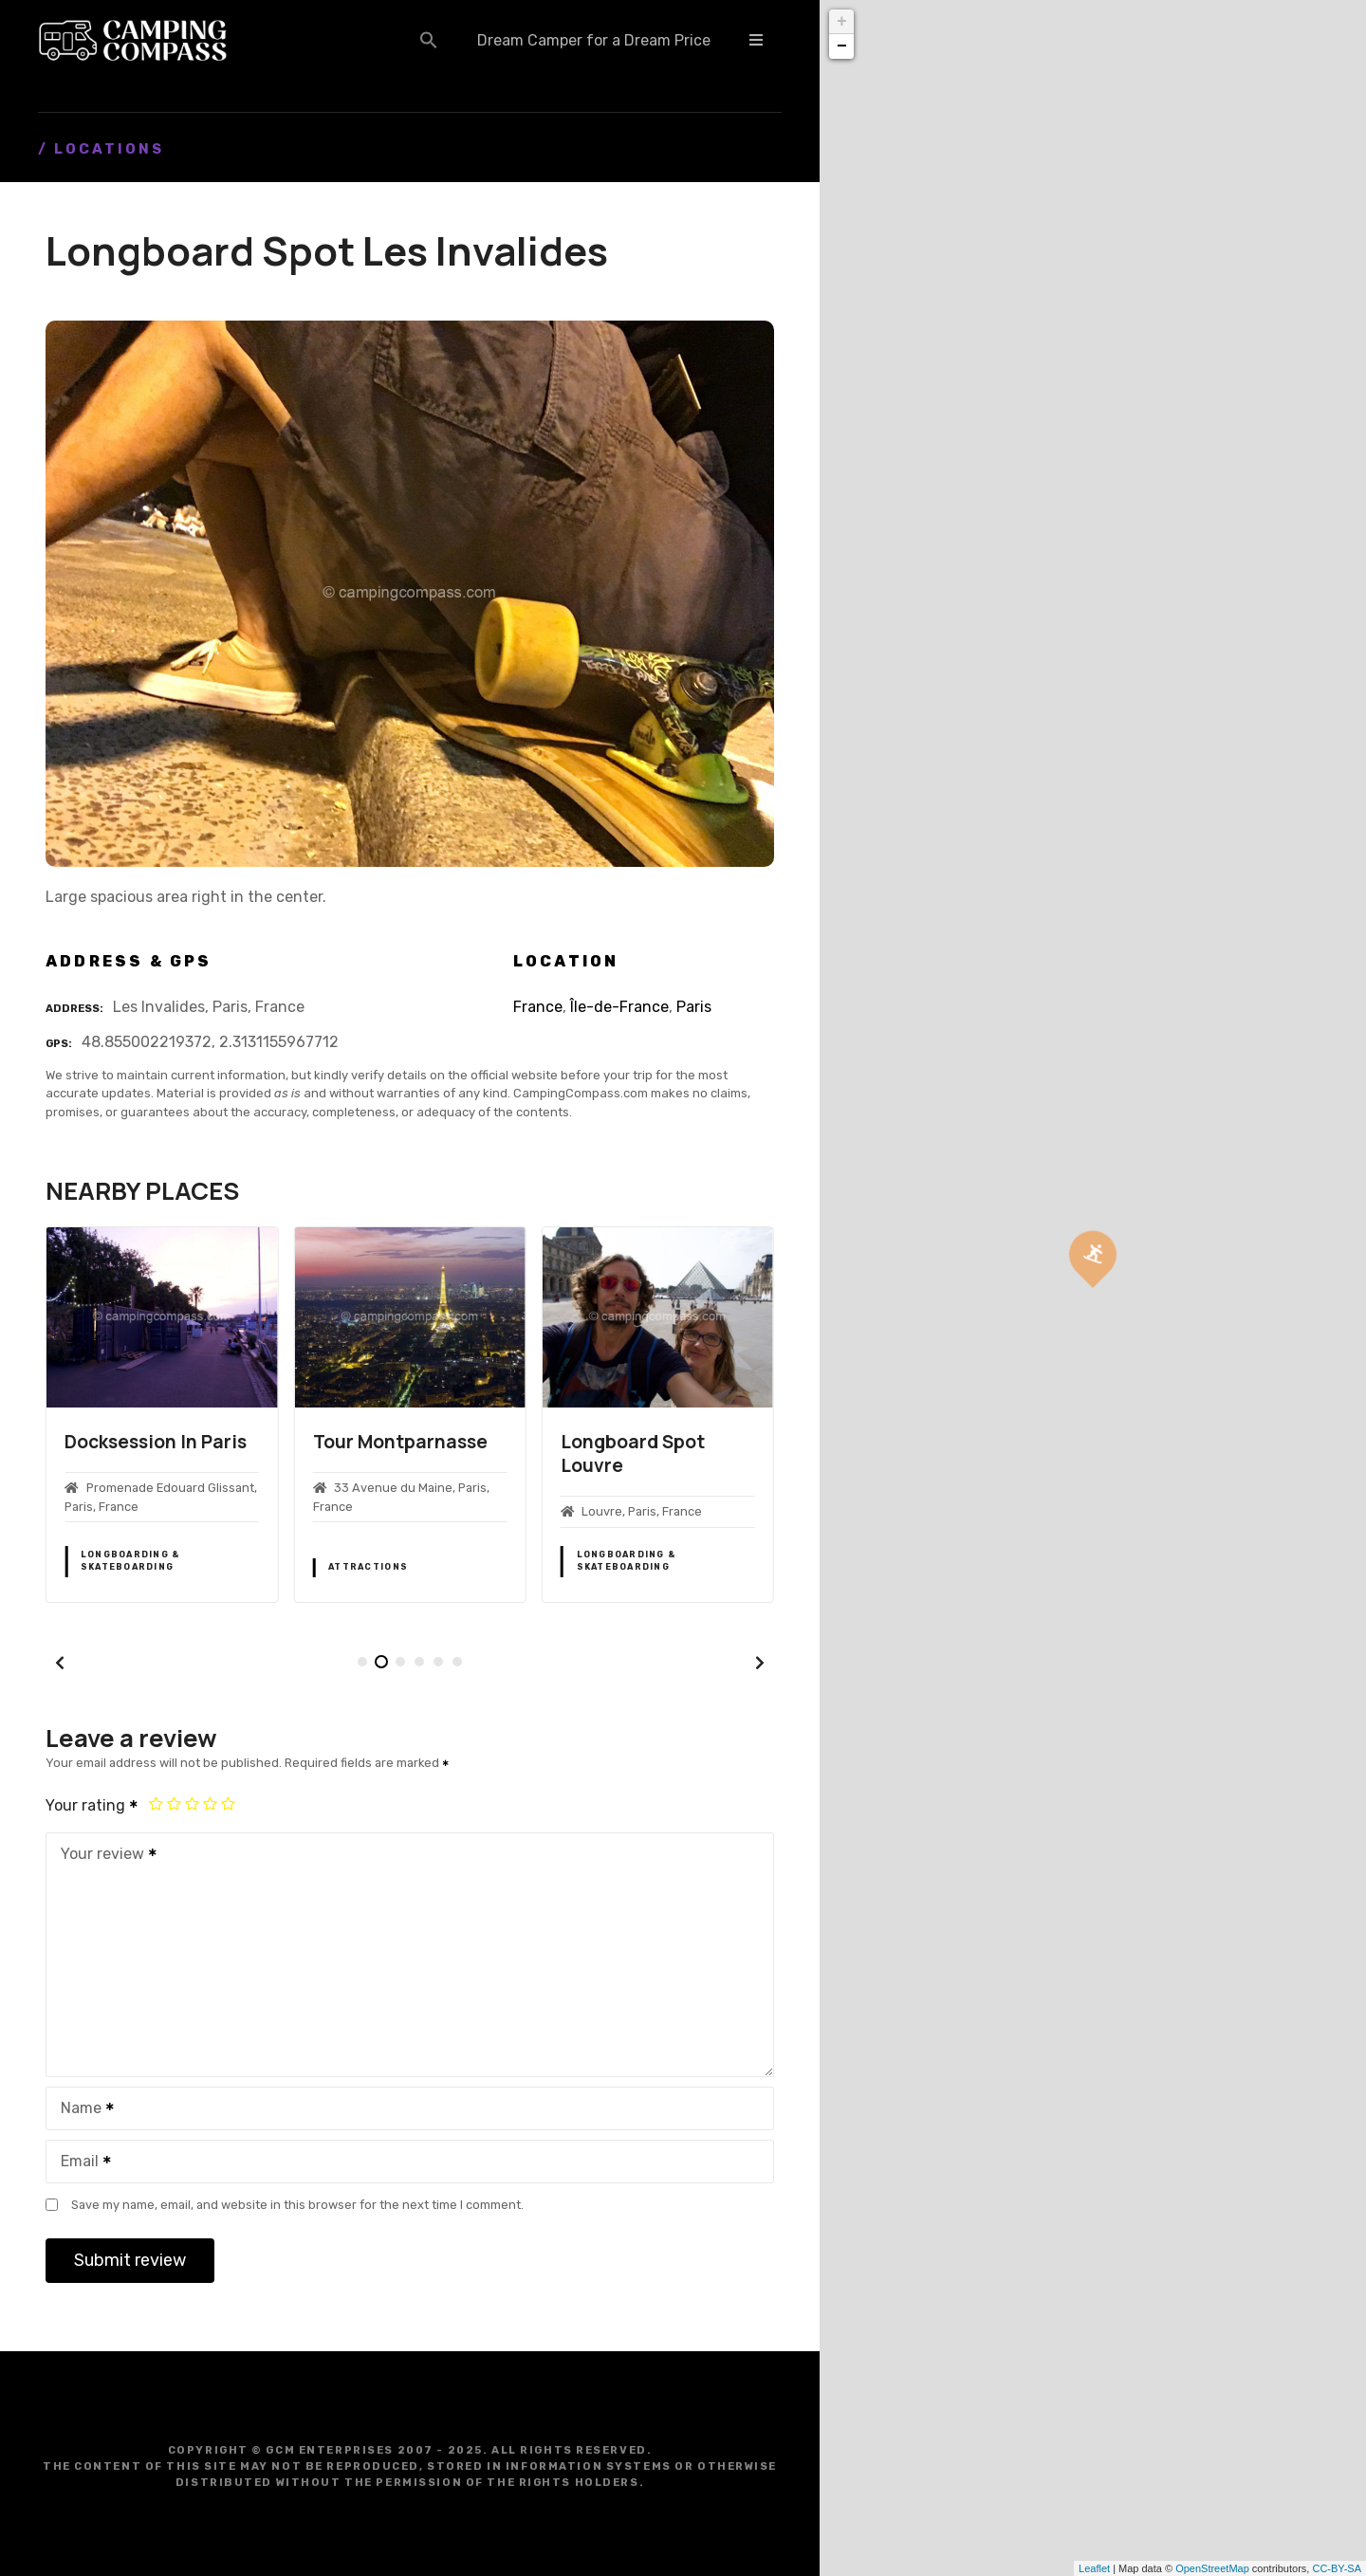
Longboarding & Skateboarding (130, 1561)
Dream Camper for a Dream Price (594, 40)
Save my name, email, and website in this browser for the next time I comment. (297, 2205)
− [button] (842, 46)
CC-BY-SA (1336, 2568)
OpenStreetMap (1212, 2568)
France (538, 1007)
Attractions (368, 1567)
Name (81, 2110)
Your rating (92, 1805)
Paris (693, 1007)
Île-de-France (619, 1007)
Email (79, 2163)
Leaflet (1094, 2568)
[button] (428, 40)
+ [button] (842, 21)
